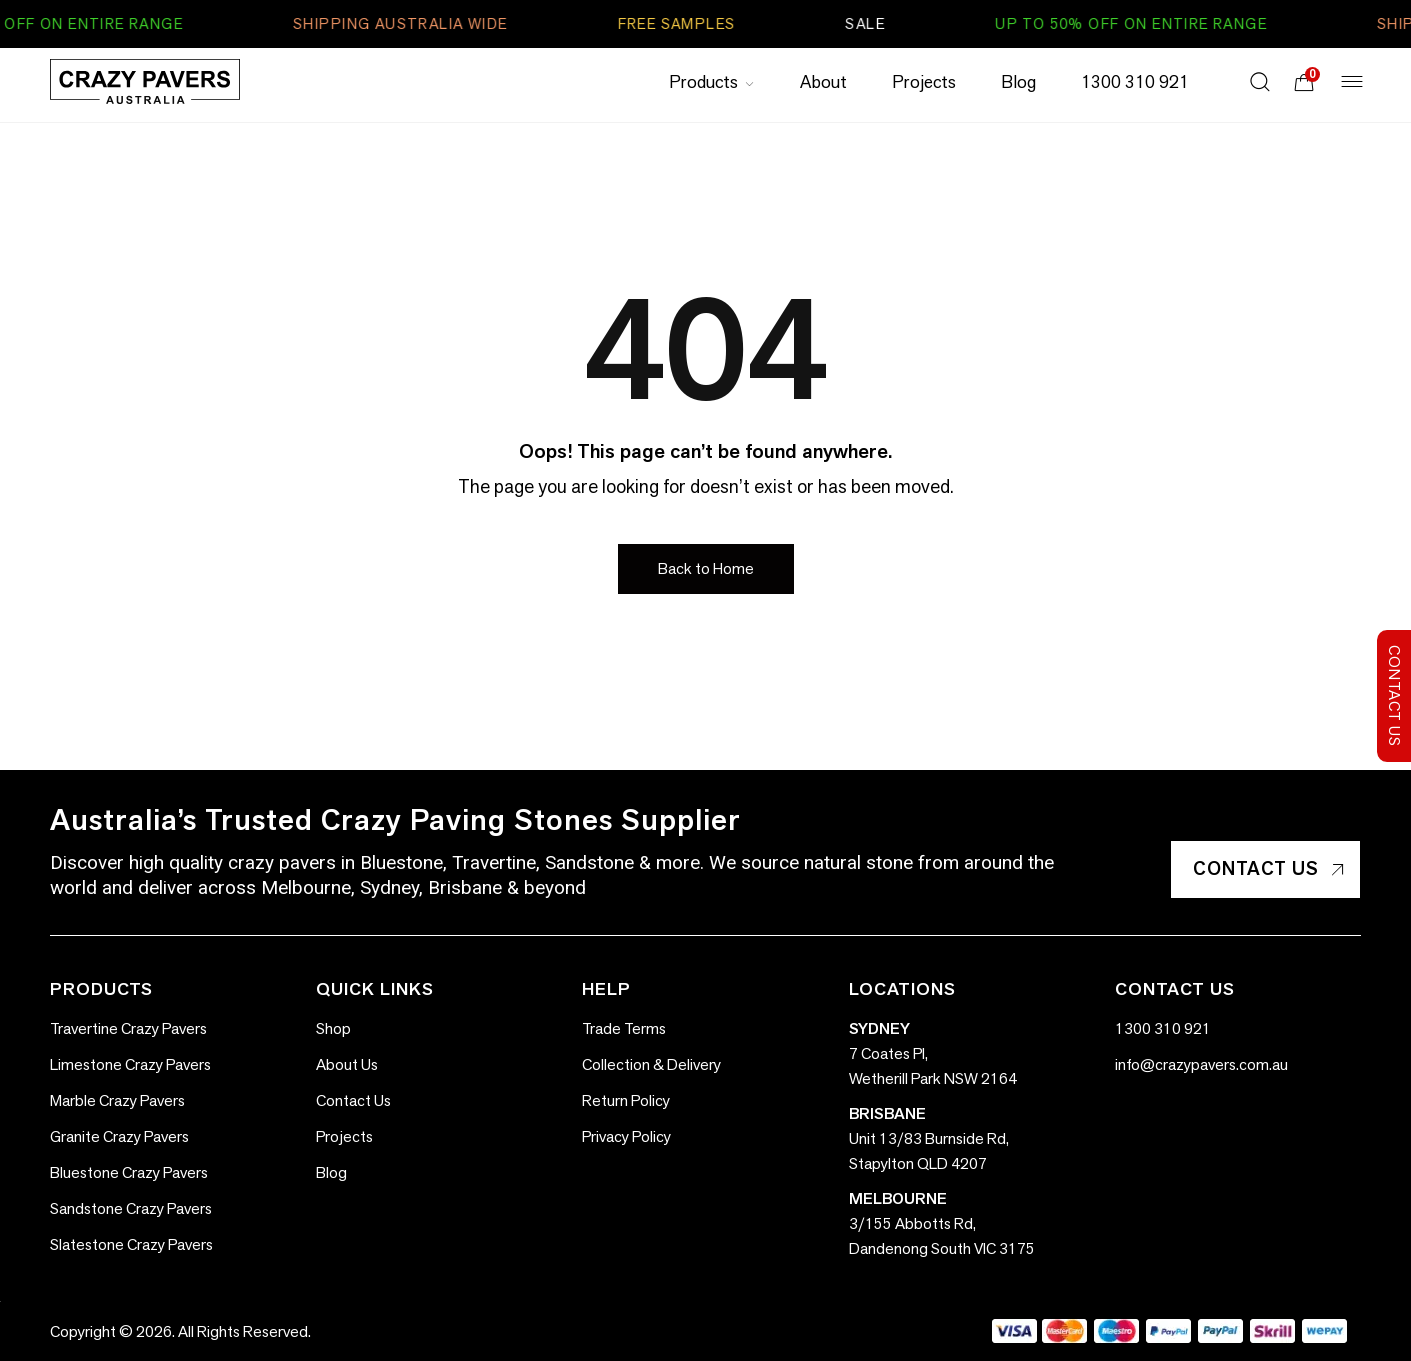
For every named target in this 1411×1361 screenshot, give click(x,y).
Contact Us (1269, 868)
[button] (706, 569)
